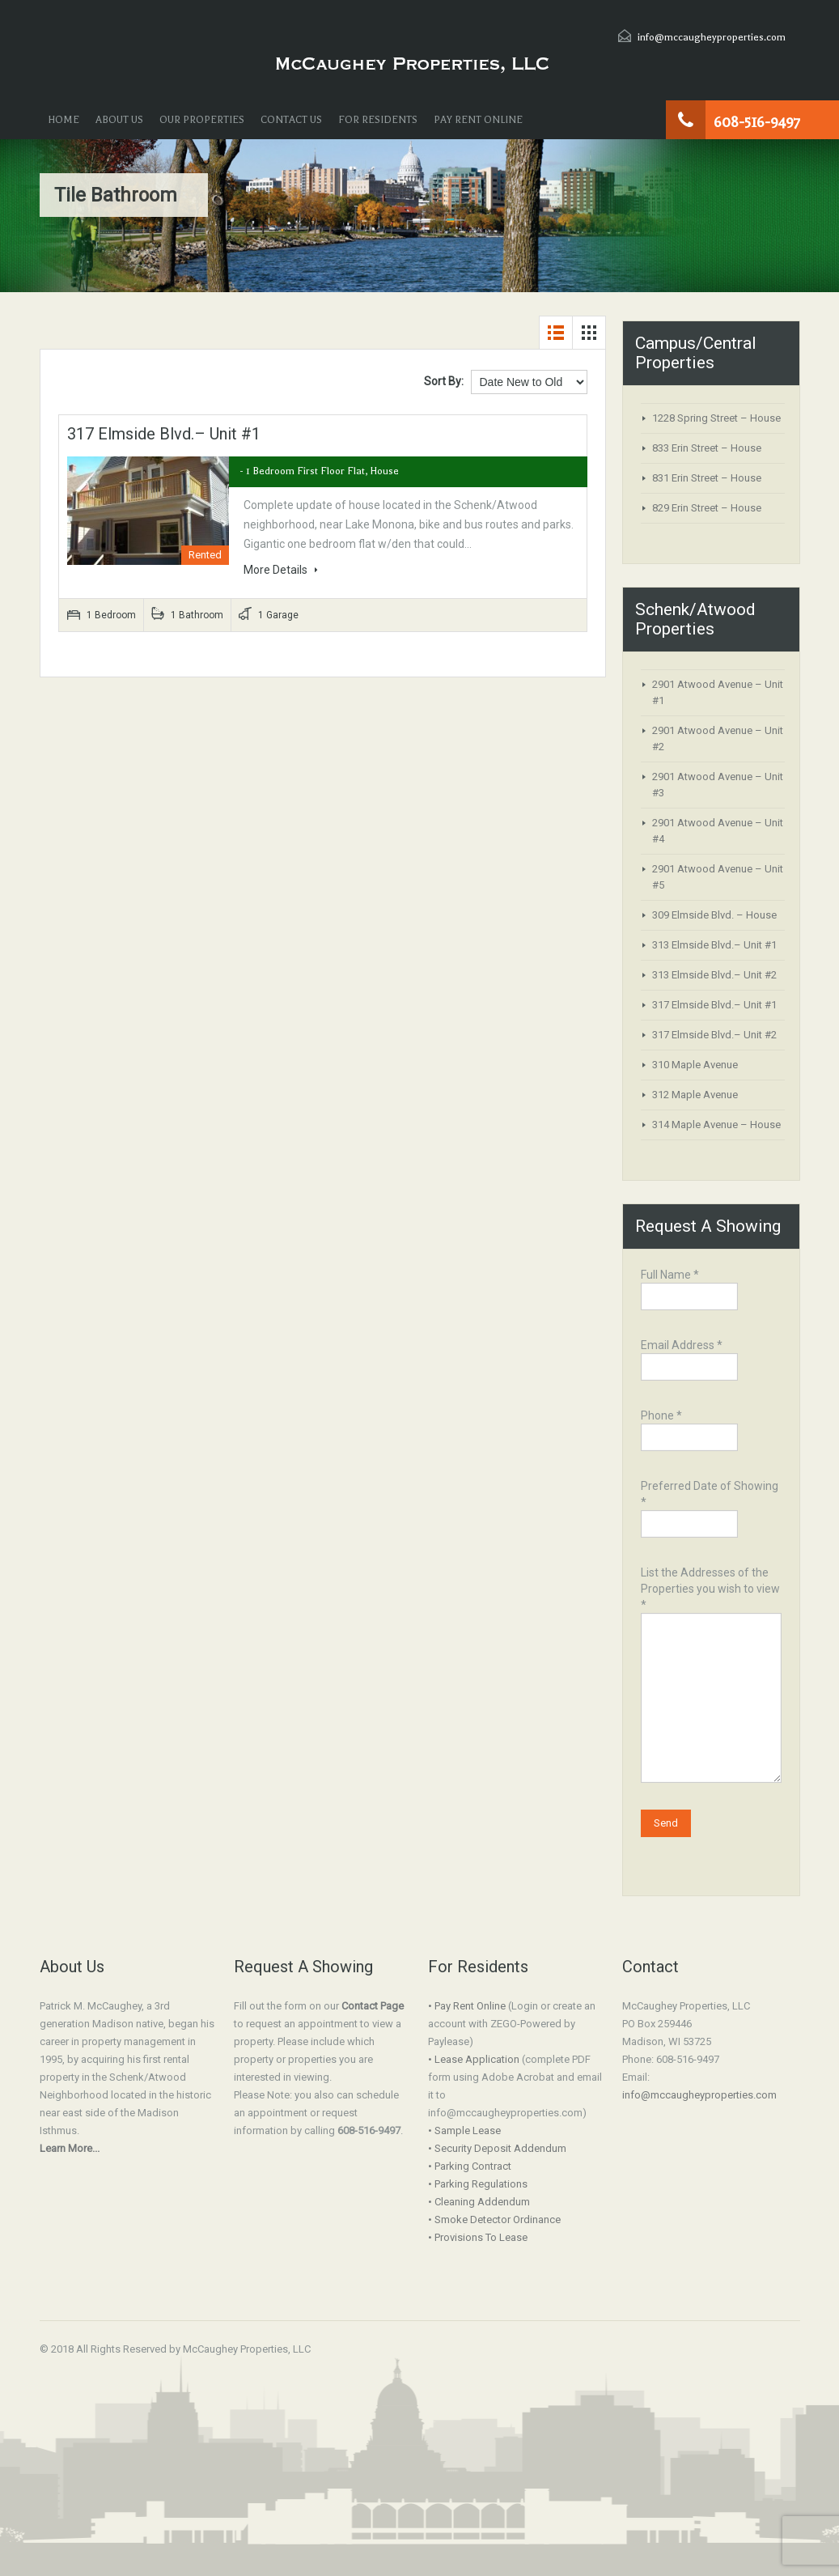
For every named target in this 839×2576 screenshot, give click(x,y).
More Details (281, 569)
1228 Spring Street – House (716, 418)
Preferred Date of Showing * (709, 1506)
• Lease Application (473, 2059)
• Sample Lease (464, 2130)
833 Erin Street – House (706, 448)
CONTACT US (291, 119)
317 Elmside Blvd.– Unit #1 (164, 433)
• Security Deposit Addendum (497, 2148)
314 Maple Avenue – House (716, 1124)
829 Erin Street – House (706, 508)
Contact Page (372, 2006)
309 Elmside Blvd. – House (714, 915)
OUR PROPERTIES (201, 119)
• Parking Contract (469, 2166)
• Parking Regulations (478, 2184)
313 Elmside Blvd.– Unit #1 (714, 945)
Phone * (690, 1428)
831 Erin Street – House (706, 478)
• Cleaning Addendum (479, 2202)
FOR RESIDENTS (377, 119)
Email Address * (690, 1358)
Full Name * (690, 1287)
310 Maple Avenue (695, 1065)
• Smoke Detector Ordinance (494, 2219)
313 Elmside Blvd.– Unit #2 (714, 975)
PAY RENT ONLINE (478, 119)
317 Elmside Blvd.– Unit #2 (714, 1035)
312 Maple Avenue (695, 1095)
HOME (63, 119)
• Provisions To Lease (478, 2237)
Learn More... (70, 2148)
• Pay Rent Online (467, 2006)
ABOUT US (119, 119)
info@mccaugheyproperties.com (712, 37)
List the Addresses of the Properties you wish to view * (711, 1637)
